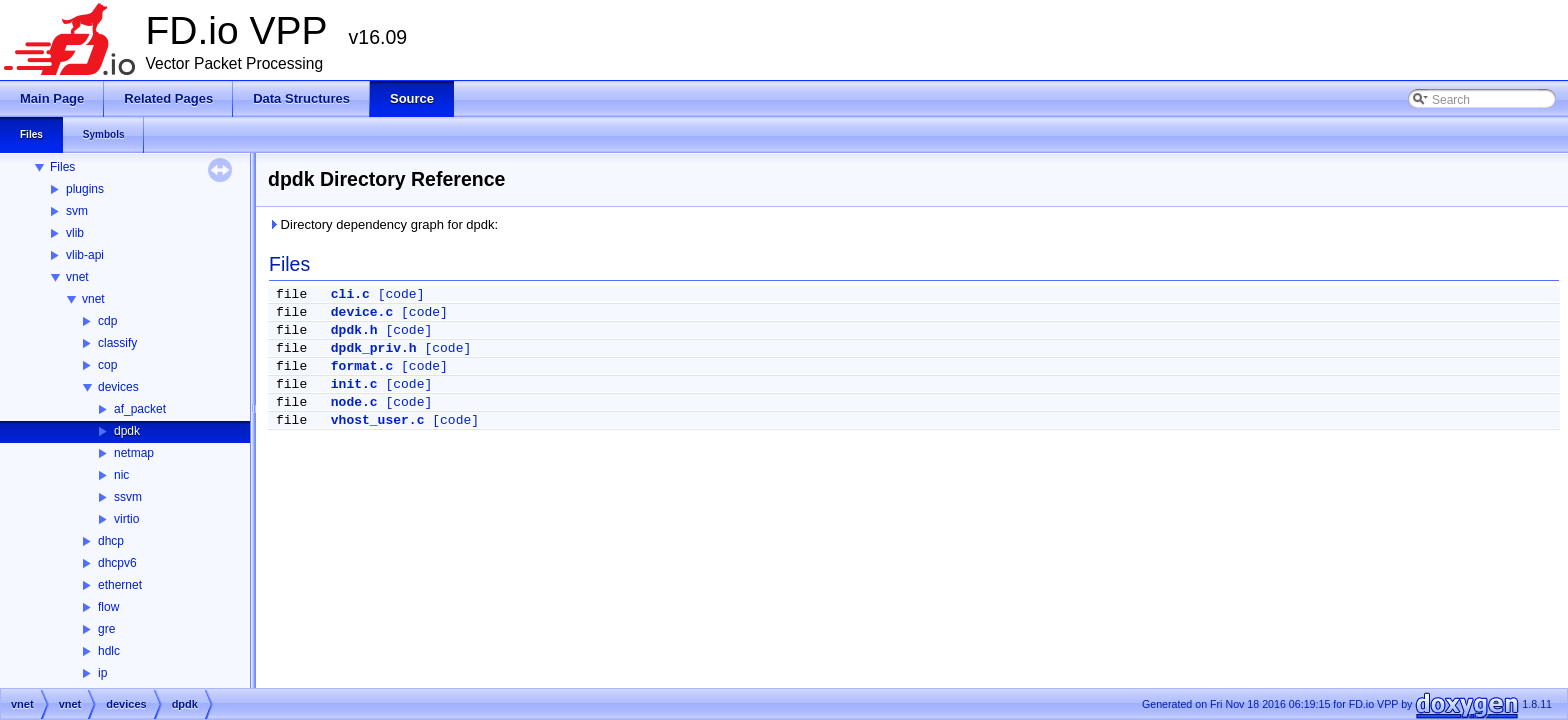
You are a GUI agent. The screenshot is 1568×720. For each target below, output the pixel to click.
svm (77, 211)
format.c (362, 366)
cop (107, 365)
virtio (126, 519)
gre (106, 629)
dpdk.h (354, 330)
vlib (75, 233)
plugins (85, 189)
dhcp (111, 541)
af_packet (140, 409)
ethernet (120, 585)
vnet (77, 277)
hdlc (109, 651)
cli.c (350, 294)
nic (121, 475)
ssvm (128, 497)
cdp (107, 321)
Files (62, 167)
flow (108, 607)
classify (117, 343)
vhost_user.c (378, 420)
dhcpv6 (117, 563)
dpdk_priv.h (374, 348)
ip (102, 673)
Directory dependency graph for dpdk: (383, 224)
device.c (362, 312)
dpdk (127, 431)
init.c (354, 384)
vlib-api (85, 255)
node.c (354, 402)
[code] (401, 294)
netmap (134, 453)
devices (118, 387)
